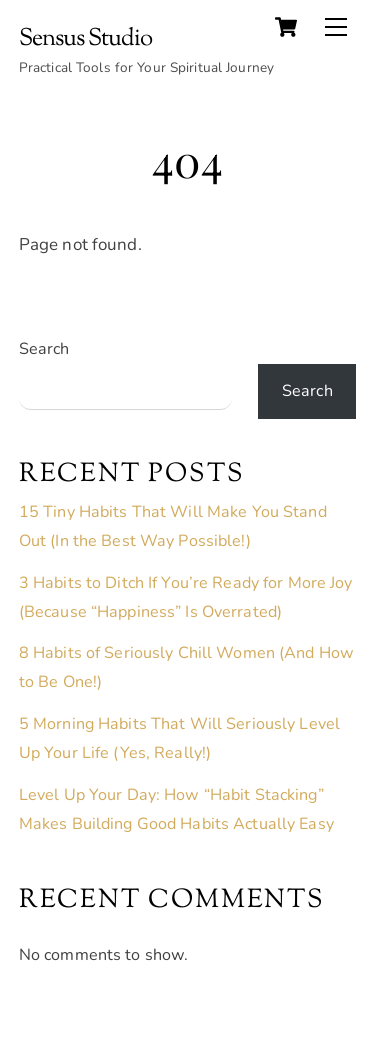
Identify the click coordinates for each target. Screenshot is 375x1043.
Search (44, 349)
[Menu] (336, 27)
